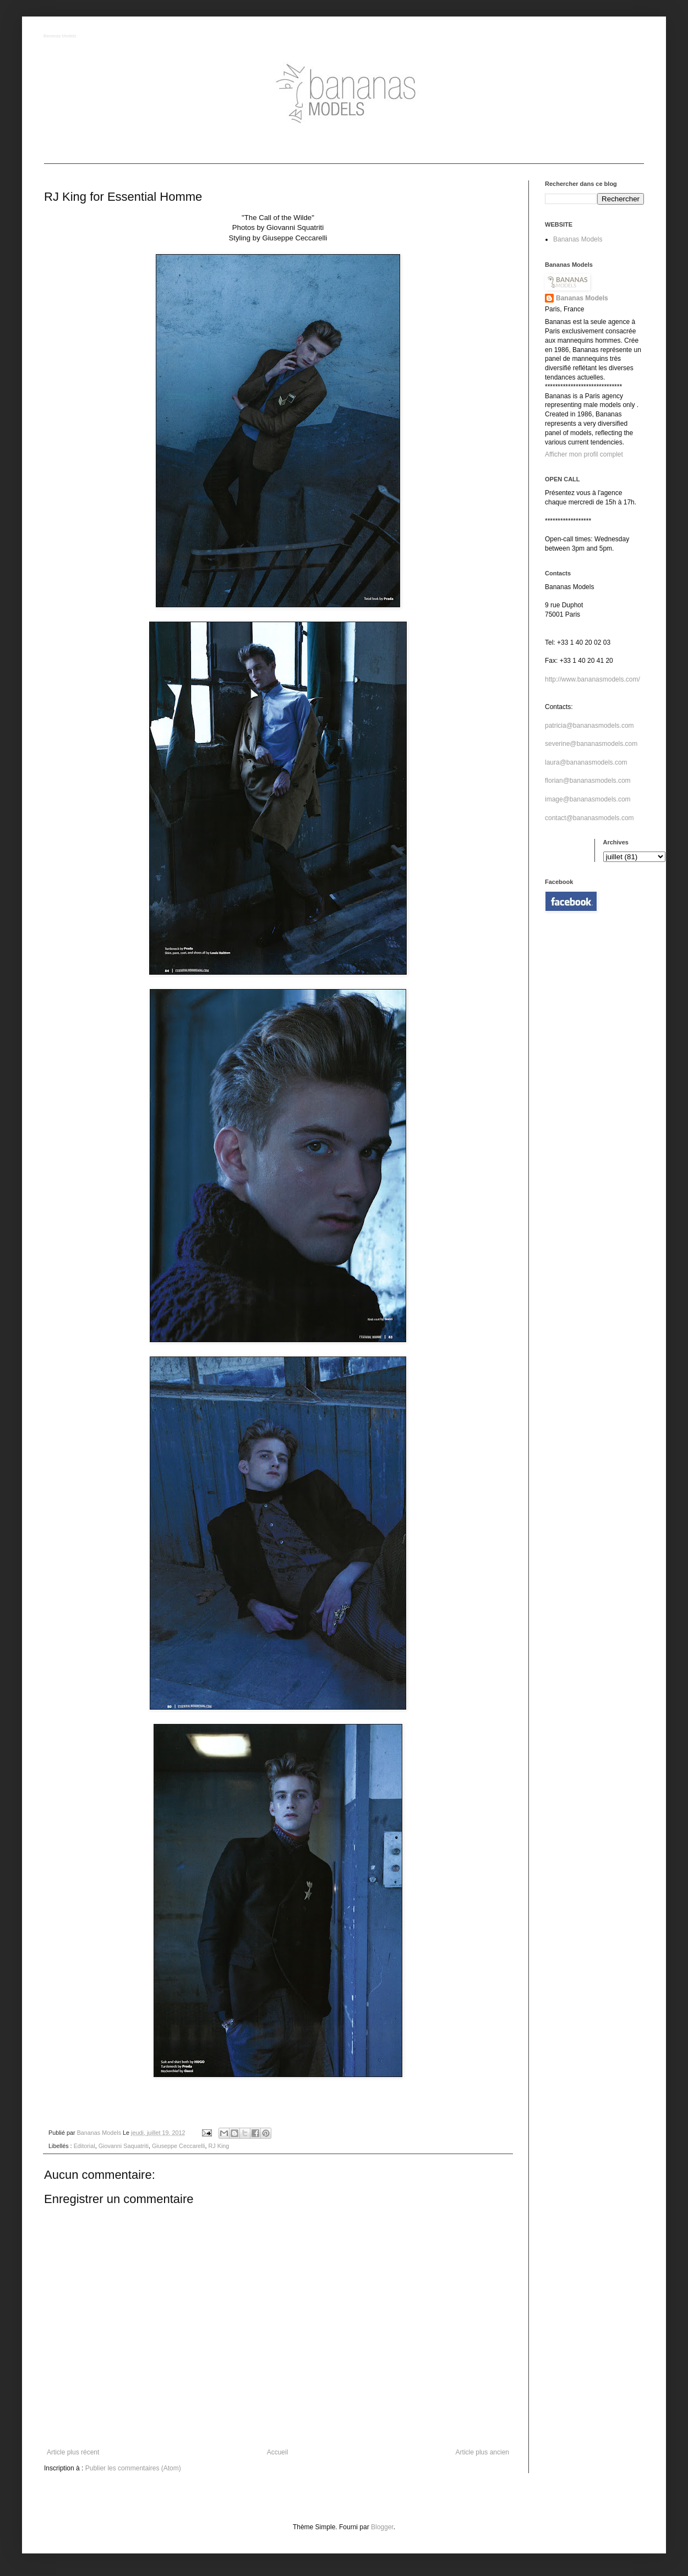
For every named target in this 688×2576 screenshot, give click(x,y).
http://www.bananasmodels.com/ (592, 679)
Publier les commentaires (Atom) (133, 2468)
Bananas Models (60, 36)
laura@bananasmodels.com (586, 762)
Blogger (382, 2527)
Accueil (277, 2452)
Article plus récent (73, 2452)
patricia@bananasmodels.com (589, 725)
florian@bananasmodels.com (588, 780)
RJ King (219, 2146)
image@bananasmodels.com (588, 799)
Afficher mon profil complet (584, 454)
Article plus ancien (482, 2452)
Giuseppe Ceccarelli (178, 2146)
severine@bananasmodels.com (591, 744)
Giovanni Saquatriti (124, 2146)
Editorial (84, 2146)
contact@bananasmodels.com (589, 818)
